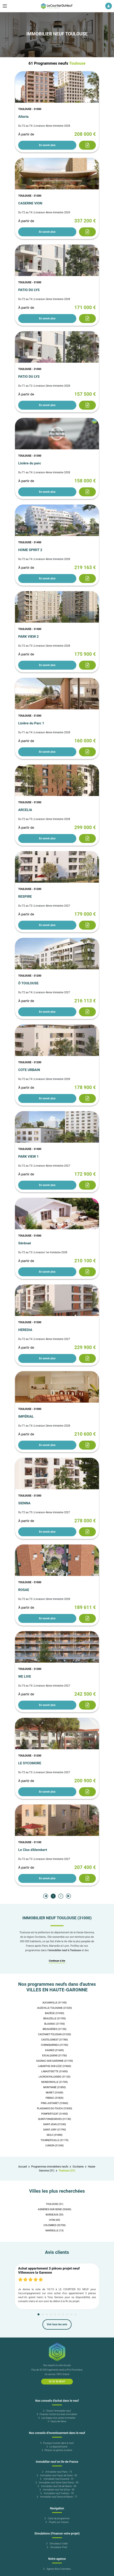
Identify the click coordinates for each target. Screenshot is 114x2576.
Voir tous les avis (57, 2324)
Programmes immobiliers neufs (49, 2167)
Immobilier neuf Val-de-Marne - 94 (57, 2486)
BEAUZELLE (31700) (54, 2018)
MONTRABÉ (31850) (54, 2087)
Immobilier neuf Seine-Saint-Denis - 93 (57, 2482)
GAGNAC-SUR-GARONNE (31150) (54, 2061)
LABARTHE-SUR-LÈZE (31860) (54, 2066)
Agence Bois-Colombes (57, 2569)
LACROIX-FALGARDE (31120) (55, 2077)
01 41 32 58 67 (57, 2381)
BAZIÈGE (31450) (54, 2013)
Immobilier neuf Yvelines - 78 (57, 2493)
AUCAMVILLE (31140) (54, 2002)
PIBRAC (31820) (54, 2098)
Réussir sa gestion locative (57, 2450)
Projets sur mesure (57, 2522)
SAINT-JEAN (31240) (54, 2124)
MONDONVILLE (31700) (54, 2082)
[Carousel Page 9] (71, 2314)
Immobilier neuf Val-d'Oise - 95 (57, 2489)
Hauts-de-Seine (57, 2421)
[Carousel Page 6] (59, 2314)
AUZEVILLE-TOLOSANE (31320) (54, 2008)
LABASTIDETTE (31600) (54, 2071)
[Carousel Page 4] (51, 2314)
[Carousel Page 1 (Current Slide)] (38, 2314)
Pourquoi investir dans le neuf (57, 2443)
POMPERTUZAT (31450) (54, 2114)
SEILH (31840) (55, 2135)
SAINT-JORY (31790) (54, 2129)
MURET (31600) (54, 2092)
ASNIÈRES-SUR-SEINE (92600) (54, 2209)
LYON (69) (54, 2220)
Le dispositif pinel (57, 2446)
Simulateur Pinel (57, 2547)
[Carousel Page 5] (55, 2314)
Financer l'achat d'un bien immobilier (57, 2414)
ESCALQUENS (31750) (54, 2055)
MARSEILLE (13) (54, 2230)
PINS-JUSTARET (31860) (54, 2103)
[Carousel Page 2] (43, 2314)
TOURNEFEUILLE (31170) (55, 2140)
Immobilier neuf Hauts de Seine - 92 (57, 2475)
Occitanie (78, 2167)
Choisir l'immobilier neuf (57, 2411)
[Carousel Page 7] (63, 2314)
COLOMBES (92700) (54, 2225)
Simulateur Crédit (57, 2543)
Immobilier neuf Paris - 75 (57, 2472)
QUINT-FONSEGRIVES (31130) (54, 2119)
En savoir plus (47, 145)
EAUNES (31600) (54, 2050)
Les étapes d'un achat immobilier (56, 2418)
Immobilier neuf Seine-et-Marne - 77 (57, 2497)
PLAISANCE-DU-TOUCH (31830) (54, 2108)
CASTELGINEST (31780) (54, 2039)
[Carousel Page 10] (75, 2314)
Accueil (22, 2167)
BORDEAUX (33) (54, 2214)
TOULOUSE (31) (54, 2204)
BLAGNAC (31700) (54, 2024)
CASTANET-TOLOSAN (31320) (54, 2034)
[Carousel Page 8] (67, 2314)
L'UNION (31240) (54, 2145)
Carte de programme (57, 2518)
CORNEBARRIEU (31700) (54, 2045)
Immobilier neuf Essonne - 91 (57, 2479)
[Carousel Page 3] (47, 2314)
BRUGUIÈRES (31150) (54, 2029)
